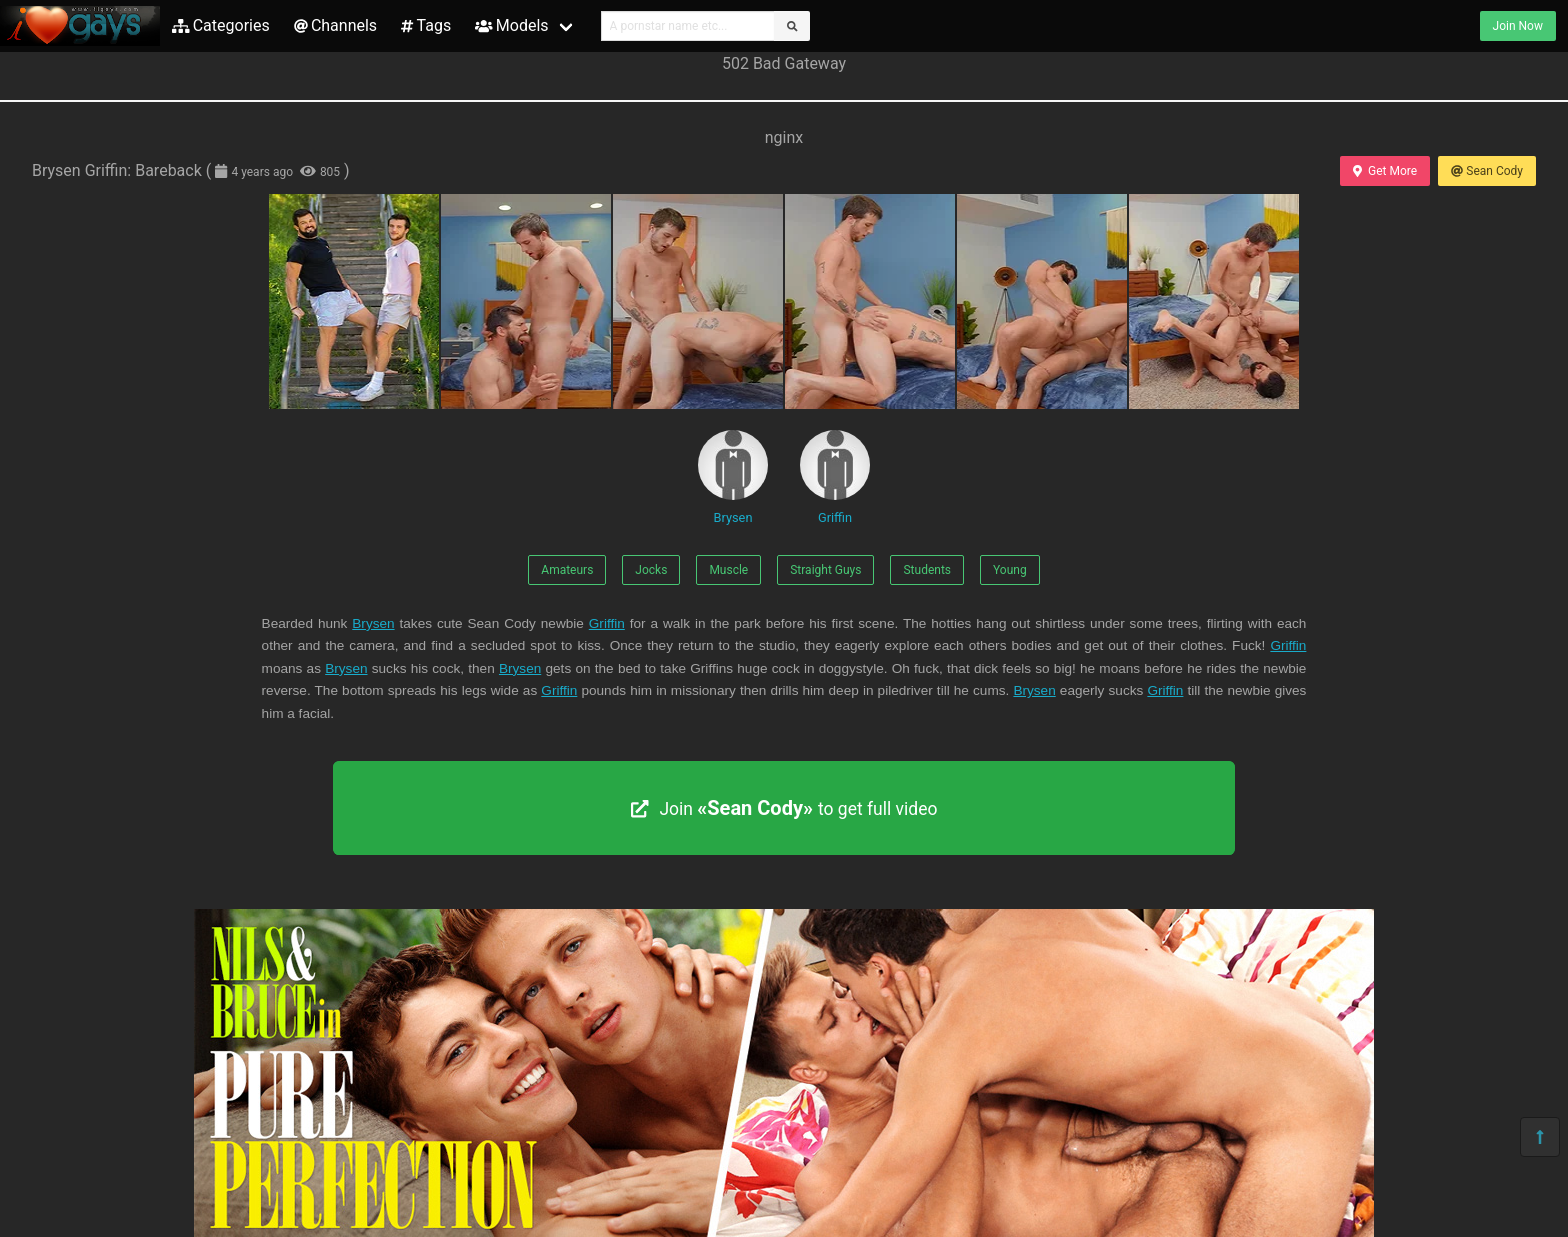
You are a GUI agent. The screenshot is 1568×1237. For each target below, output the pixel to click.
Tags (426, 25)
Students (927, 570)
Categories (221, 25)
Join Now (1518, 26)
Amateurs (567, 570)
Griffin (835, 477)
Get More (1385, 171)
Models (511, 25)
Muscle (728, 570)
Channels (335, 25)
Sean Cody (1487, 171)
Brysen (733, 477)
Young (1010, 570)
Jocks (651, 570)
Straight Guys (825, 570)
